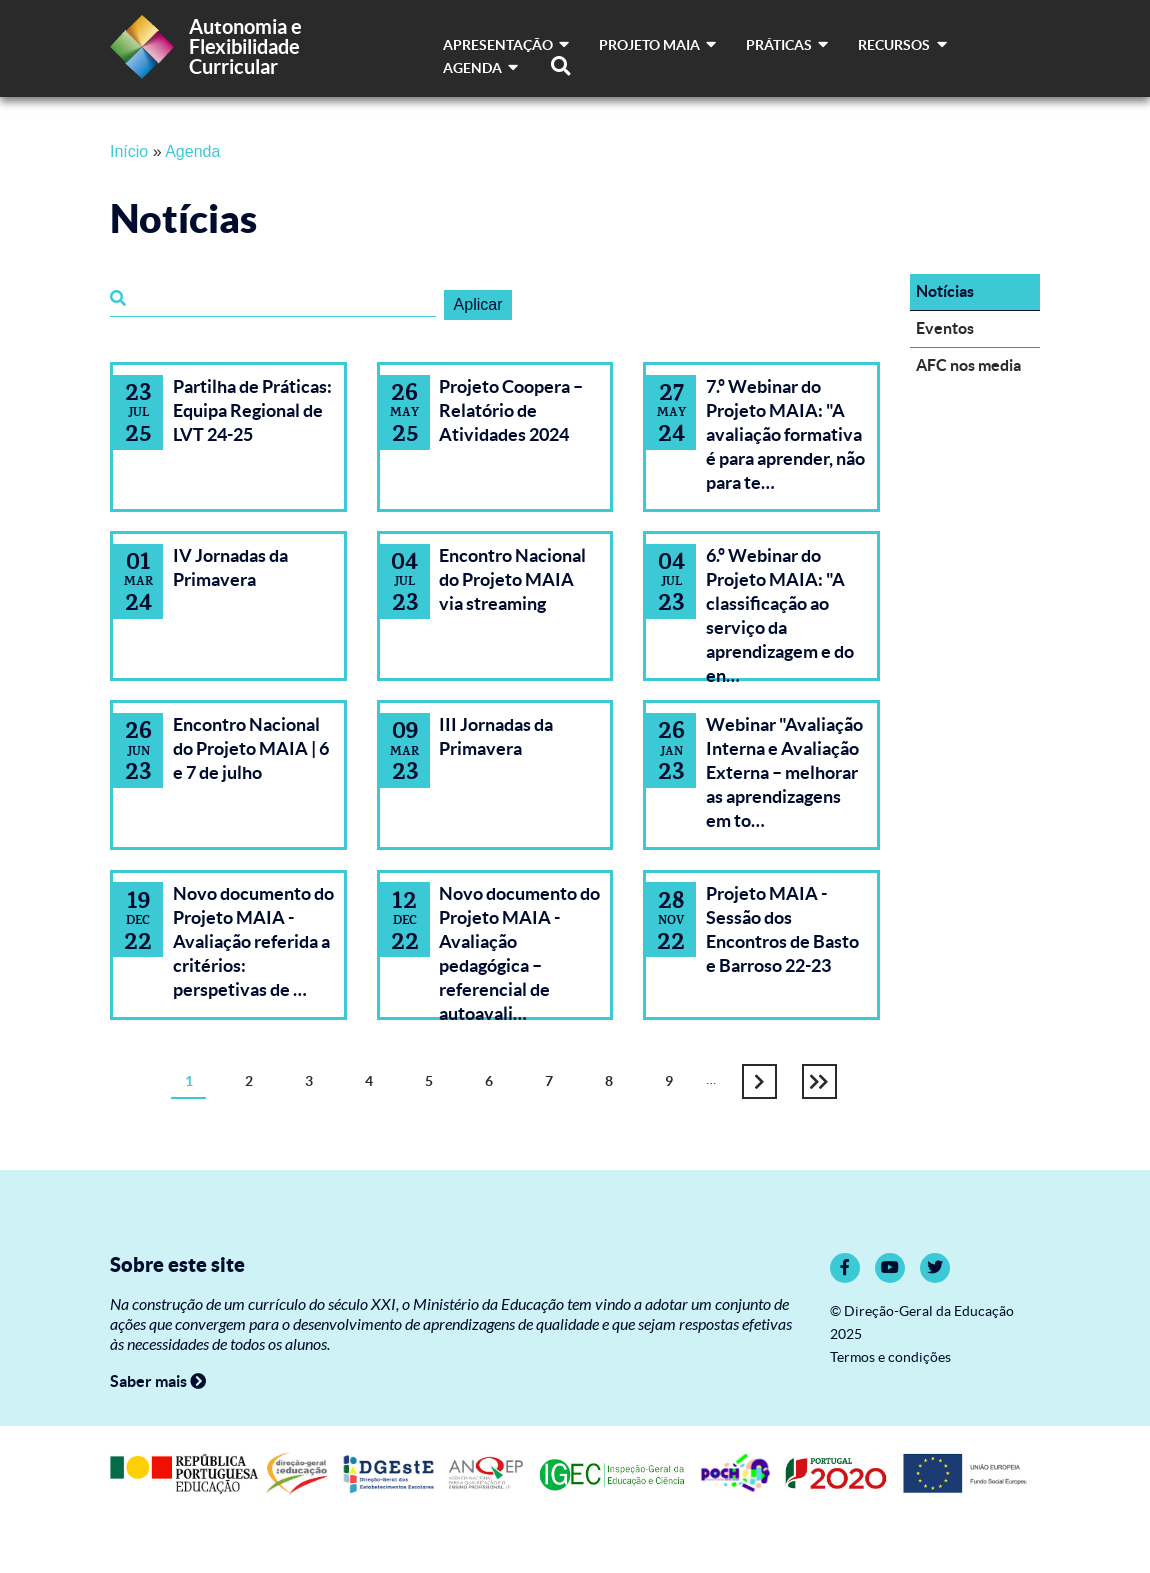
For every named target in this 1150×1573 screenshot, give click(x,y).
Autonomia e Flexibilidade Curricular (245, 47)
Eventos (945, 328)
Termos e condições (890, 1357)
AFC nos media (968, 365)
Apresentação (506, 45)
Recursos (902, 45)
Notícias (945, 291)
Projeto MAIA (657, 45)
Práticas (787, 45)
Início (129, 151)
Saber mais (158, 1381)
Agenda (480, 68)
